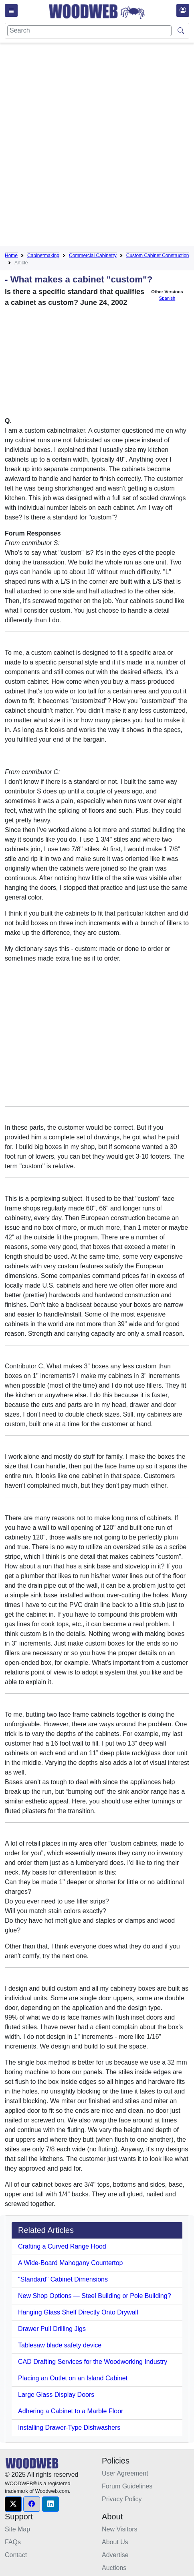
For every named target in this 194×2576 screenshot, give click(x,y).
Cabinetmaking (43, 255)
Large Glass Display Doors (56, 2394)
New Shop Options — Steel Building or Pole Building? (94, 2295)
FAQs (13, 2542)
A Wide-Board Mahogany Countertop (70, 2262)
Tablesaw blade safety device (59, 2345)
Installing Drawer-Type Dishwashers (69, 2427)
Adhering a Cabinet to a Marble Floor (70, 2411)
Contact (16, 2554)
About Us (115, 2542)
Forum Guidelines (127, 2486)
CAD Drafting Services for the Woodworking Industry (92, 2361)
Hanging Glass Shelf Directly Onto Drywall (78, 2312)
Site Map (17, 2529)
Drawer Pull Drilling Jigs (52, 2328)
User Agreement (125, 2473)
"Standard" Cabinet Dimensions (63, 2279)
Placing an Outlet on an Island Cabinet (72, 2378)
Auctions (114, 2567)
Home (11, 255)
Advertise (115, 2554)
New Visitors (119, 2529)
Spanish (167, 298)
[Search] (89, 30)
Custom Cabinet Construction (157, 255)
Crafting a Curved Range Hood (62, 2246)
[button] (13, 2504)
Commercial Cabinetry (93, 255)
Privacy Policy (122, 2499)
